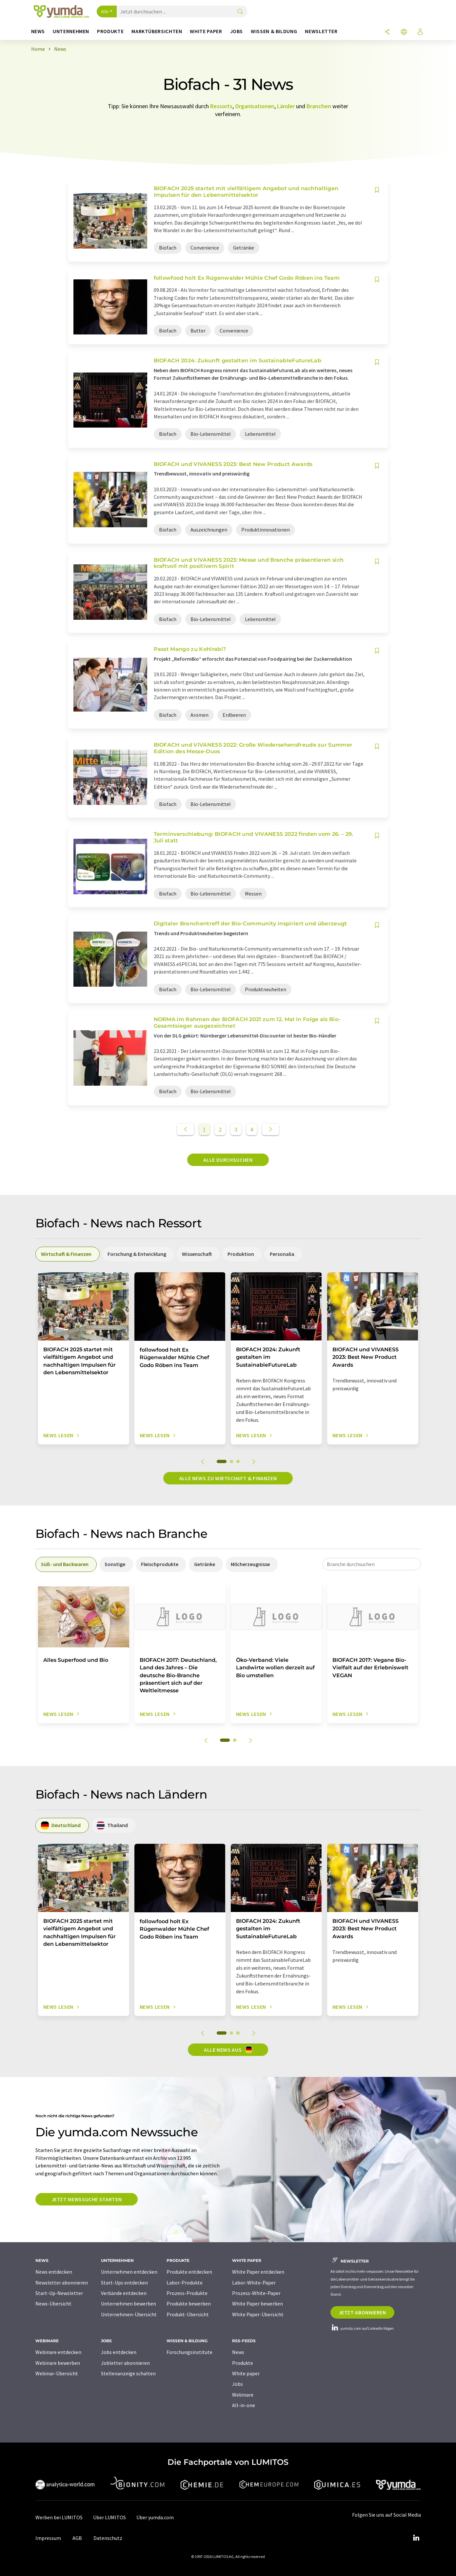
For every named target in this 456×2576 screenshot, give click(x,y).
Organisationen (254, 106)
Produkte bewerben (189, 2303)
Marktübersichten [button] (156, 31)
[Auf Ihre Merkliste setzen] (377, 190)
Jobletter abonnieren (125, 2363)
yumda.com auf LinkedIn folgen (362, 2328)
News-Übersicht (53, 2303)
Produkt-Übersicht (188, 2314)
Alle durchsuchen (227, 1160)
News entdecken (53, 2271)
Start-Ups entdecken (124, 2282)
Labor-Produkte (185, 2282)
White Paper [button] (206, 31)
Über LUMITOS (109, 2517)
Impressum (48, 2538)
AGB (77, 2538)
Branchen (319, 106)
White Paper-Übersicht (258, 2314)
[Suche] (240, 12)
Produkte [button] (110, 31)
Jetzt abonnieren (362, 2312)
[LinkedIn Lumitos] (416, 2538)
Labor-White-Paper (254, 2282)
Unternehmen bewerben (128, 2303)
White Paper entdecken (258, 2271)
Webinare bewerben (57, 2363)
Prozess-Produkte (187, 2293)
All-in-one (243, 2405)
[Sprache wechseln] (403, 32)
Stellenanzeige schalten (128, 2373)
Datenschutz (107, 2538)
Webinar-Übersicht (56, 2373)
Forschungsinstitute (189, 2352)
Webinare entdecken (58, 2352)
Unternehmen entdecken (129, 2271)
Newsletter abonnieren (61, 2282)
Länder (286, 106)
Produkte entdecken (189, 2271)
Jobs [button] (236, 31)
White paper (246, 2373)
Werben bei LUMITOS (59, 2517)
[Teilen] (387, 32)
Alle (105, 11)
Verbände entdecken (124, 2293)
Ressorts (221, 106)
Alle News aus (228, 2049)
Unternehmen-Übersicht (129, 2314)
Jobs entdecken (118, 2352)
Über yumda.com (155, 2517)
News (238, 2352)
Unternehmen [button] (71, 31)
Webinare (242, 2394)
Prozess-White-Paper (256, 2293)
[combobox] (372, 1564)
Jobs (237, 2384)
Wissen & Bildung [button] (274, 31)
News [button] (38, 31)
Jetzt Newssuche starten (86, 2199)
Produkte (242, 2363)
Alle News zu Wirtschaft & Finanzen (228, 1478)
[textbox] (372, 1564)
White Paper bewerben (257, 2303)
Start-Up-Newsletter (59, 2293)
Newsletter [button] (321, 31)
